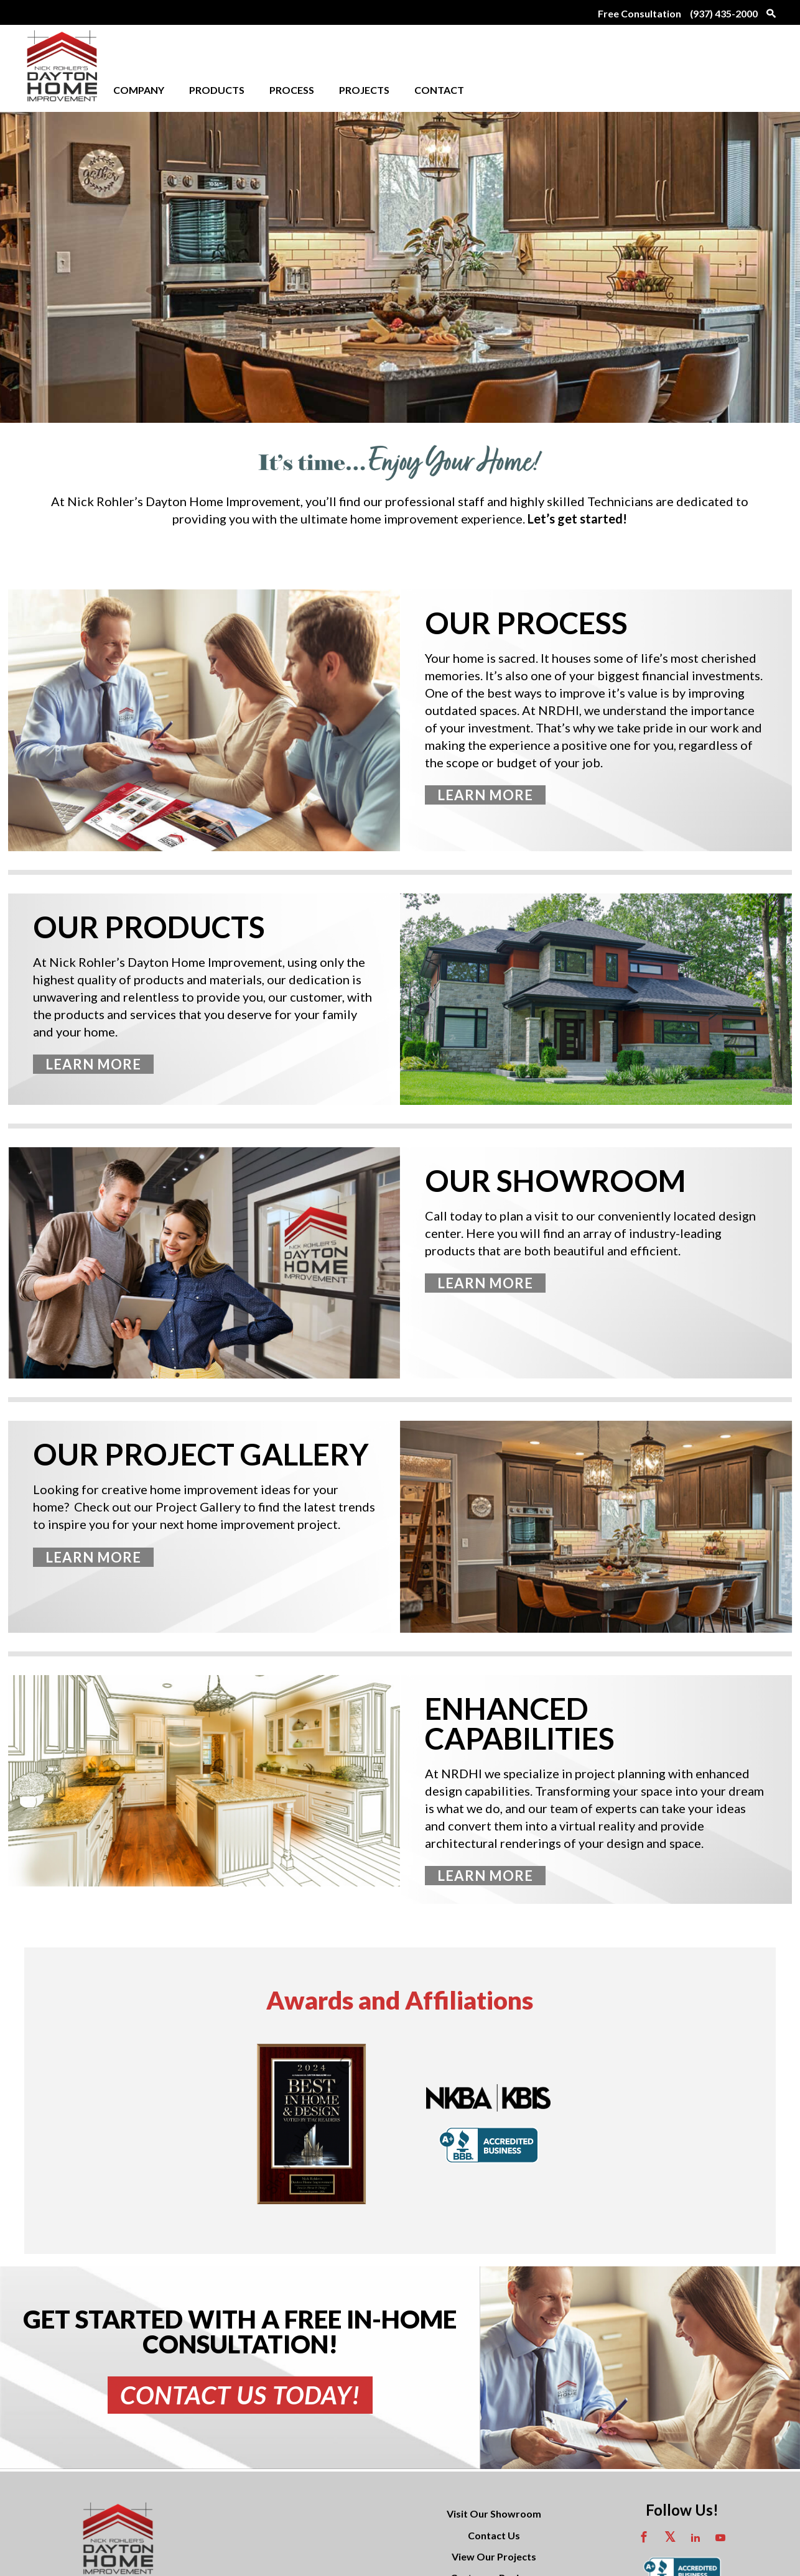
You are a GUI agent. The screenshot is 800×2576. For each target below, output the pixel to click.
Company (138, 90)
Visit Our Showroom (494, 2482)
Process (291, 90)
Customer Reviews (493, 2546)
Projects (364, 90)
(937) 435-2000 (724, 13)
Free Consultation (639, 13)
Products (216, 90)
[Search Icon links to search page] (767, 12)
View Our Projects (494, 2525)
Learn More (485, 795)
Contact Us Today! (240, 2395)
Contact (439, 90)
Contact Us (494, 2503)
